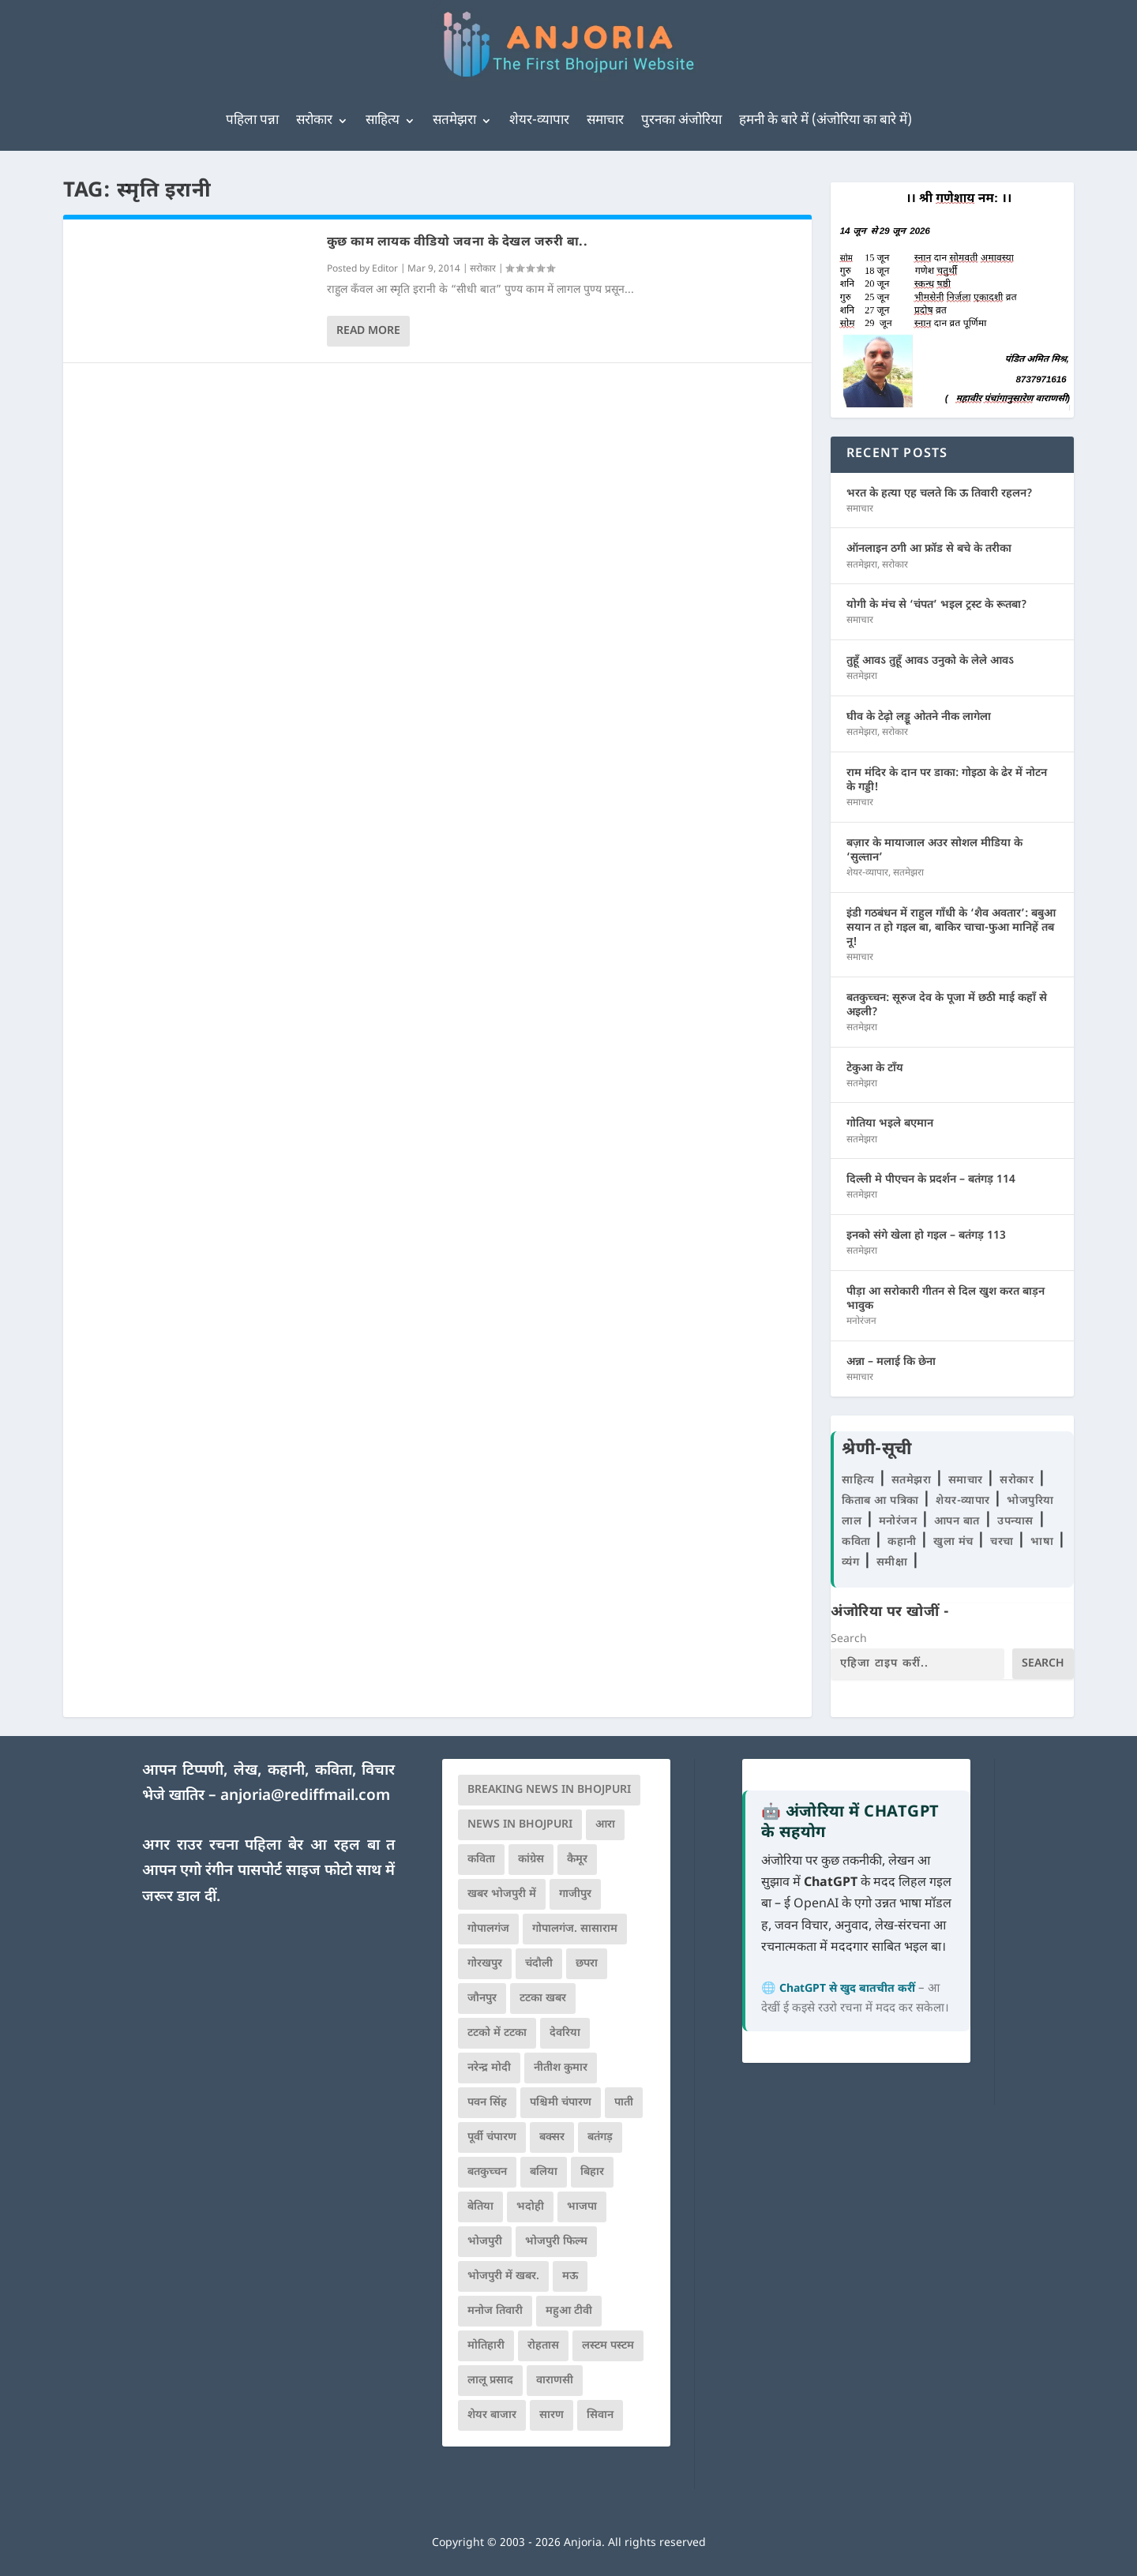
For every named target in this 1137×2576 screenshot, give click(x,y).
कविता (858, 1542)
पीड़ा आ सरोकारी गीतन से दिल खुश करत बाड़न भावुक (945, 1299)
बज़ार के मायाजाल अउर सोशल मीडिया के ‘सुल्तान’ (934, 850)
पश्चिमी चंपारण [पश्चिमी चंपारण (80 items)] (560, 2102)
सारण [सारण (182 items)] (551, 2415)
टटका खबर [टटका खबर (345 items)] (543, 1998)
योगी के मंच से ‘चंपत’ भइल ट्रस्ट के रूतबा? (936, 605)
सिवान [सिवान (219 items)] (600, 2415)
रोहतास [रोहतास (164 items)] (543, 2345)
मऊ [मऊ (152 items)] (570, 2276)
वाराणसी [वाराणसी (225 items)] (554, 2380)
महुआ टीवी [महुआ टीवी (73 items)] (569, 2311)
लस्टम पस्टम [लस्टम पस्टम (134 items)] (608, 2345)
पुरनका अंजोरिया (681, 120)
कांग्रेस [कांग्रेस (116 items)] (531, 1859)
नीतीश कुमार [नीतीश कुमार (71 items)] (560, 2067)
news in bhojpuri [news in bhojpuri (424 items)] (519, 1824)
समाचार (605, 120)
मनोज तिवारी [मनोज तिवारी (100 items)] (495, 2311)
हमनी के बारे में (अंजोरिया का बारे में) (825, 120)
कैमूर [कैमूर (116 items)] (577, 1859)
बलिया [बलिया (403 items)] (543, 2172)
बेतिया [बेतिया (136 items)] (480, 2206)
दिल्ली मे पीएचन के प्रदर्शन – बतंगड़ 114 (930, 1179)
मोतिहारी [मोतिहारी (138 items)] (486, 2345)
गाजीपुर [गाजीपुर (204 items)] (575, 1894)
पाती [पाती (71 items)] (623, 2102)
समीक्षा (893, 1562)
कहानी (903, 1542)
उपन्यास (1015, 1521)
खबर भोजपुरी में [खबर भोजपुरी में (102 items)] (501, 1894)
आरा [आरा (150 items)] (605, 1824)
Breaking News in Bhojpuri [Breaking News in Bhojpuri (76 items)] (549, 1790)
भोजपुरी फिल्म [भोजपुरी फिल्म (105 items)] (556, 2241)
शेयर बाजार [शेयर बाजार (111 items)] (491, 2415)
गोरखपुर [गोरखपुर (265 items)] (484, 1963)
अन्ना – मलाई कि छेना (891, 1362)
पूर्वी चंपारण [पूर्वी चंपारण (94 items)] (491, 2137)
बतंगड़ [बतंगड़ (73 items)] (600, 2137)
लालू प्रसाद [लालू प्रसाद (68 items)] (490, 2380)
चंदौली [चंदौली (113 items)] (539, 1963)
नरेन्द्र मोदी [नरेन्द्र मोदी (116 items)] (489, 2067)
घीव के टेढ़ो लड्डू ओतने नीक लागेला (918, 717)
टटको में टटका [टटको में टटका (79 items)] (497, 2033)
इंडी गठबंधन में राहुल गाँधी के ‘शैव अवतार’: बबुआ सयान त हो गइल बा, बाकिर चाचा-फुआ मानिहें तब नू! (951, 928)
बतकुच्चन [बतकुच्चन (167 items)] (487, 2172)
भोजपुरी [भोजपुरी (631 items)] (484, 2241)
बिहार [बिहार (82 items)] (592, 2172)
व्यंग (852, 1562)
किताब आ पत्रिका (882, 1501)
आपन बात (957, 1521)
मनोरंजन (861, 1321)
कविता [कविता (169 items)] (481, 1859)
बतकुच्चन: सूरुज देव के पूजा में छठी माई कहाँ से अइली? (946, 1005)
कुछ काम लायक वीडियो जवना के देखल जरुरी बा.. (457, 242)
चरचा (1003, 1542)
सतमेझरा (454, 120)
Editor (385, 269)
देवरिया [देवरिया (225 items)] (565, 2033)
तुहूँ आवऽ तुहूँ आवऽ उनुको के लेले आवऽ (930, 661)
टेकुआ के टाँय (874, 1068)
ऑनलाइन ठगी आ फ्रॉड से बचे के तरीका (928, 549)
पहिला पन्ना (252, 120)
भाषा (1043, 1542)
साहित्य (383, 120)
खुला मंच (955, 1542)
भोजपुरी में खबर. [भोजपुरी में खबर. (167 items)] (503, 2276)
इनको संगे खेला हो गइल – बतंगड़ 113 (926, 1235)
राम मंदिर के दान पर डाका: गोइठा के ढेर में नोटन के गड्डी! (946, 780)
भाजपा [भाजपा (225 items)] (582, 2206)
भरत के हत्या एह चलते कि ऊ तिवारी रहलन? (939, 493)
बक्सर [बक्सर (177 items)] (552, 2137)
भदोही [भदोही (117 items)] (530, 2206)
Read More (368, 331)
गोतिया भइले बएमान (889, 1123)
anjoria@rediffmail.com (305, 1796)
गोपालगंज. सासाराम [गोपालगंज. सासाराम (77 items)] (574, 1929)
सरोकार (314, 120)
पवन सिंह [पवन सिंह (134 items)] (487, 2102)
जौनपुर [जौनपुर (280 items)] (482, 1998)
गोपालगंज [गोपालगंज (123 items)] (488, 1929)
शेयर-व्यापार (539, 120)
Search (849, 1639)
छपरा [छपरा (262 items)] (587, 1963)
